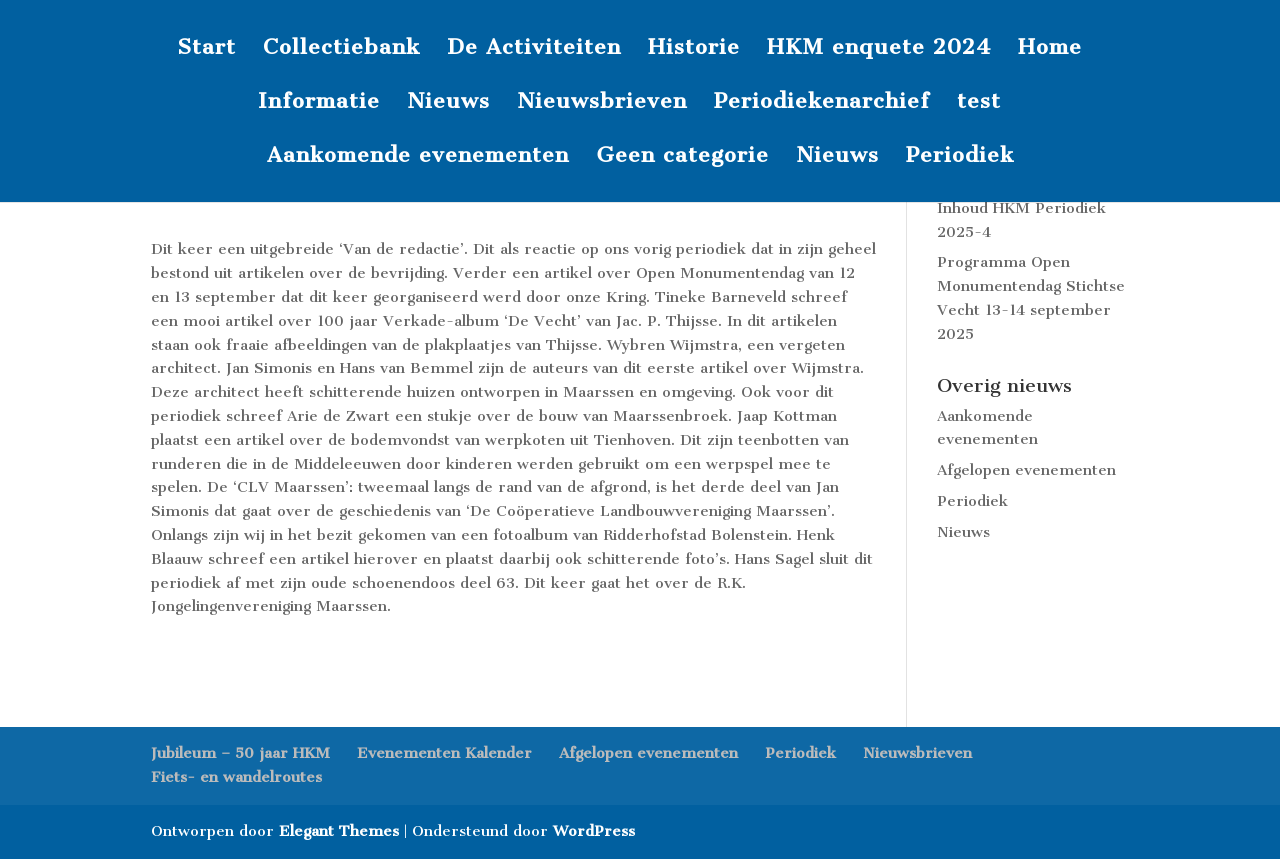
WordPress (594, 831)
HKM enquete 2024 (879, 49)
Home (1050, 49)
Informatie (319, 103)
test (979, 103)
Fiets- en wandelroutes (236, 777)
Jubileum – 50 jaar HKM (240, 753)
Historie (694, 49)
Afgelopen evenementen (1026, 470)
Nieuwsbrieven (602, 103)
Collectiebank (341, 49)
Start (206, 49)
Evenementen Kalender (444, 753)
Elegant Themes (339, 831)
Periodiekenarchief (822, 103)
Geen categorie (682, 157)
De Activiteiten (534, 49)
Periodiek (960, 157)
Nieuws (448, 103)
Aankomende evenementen (418, 157)
